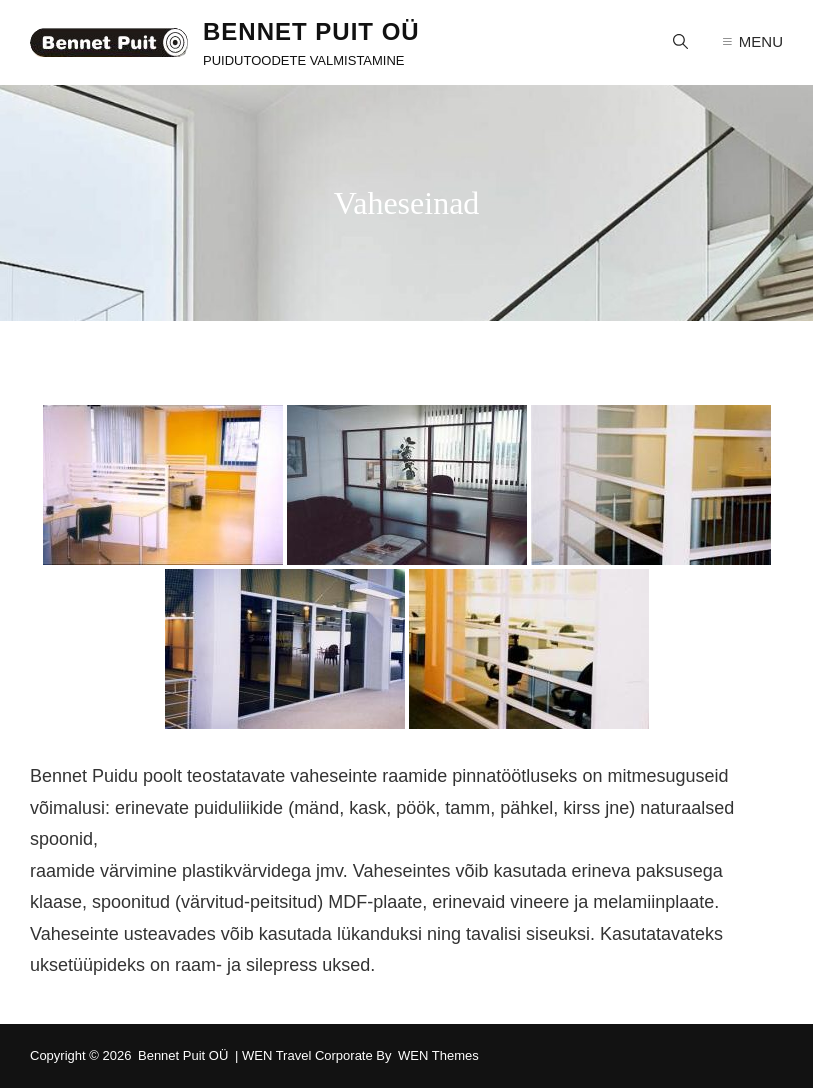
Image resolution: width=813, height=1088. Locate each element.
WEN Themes (438, 1055)
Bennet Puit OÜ (311, 31)
